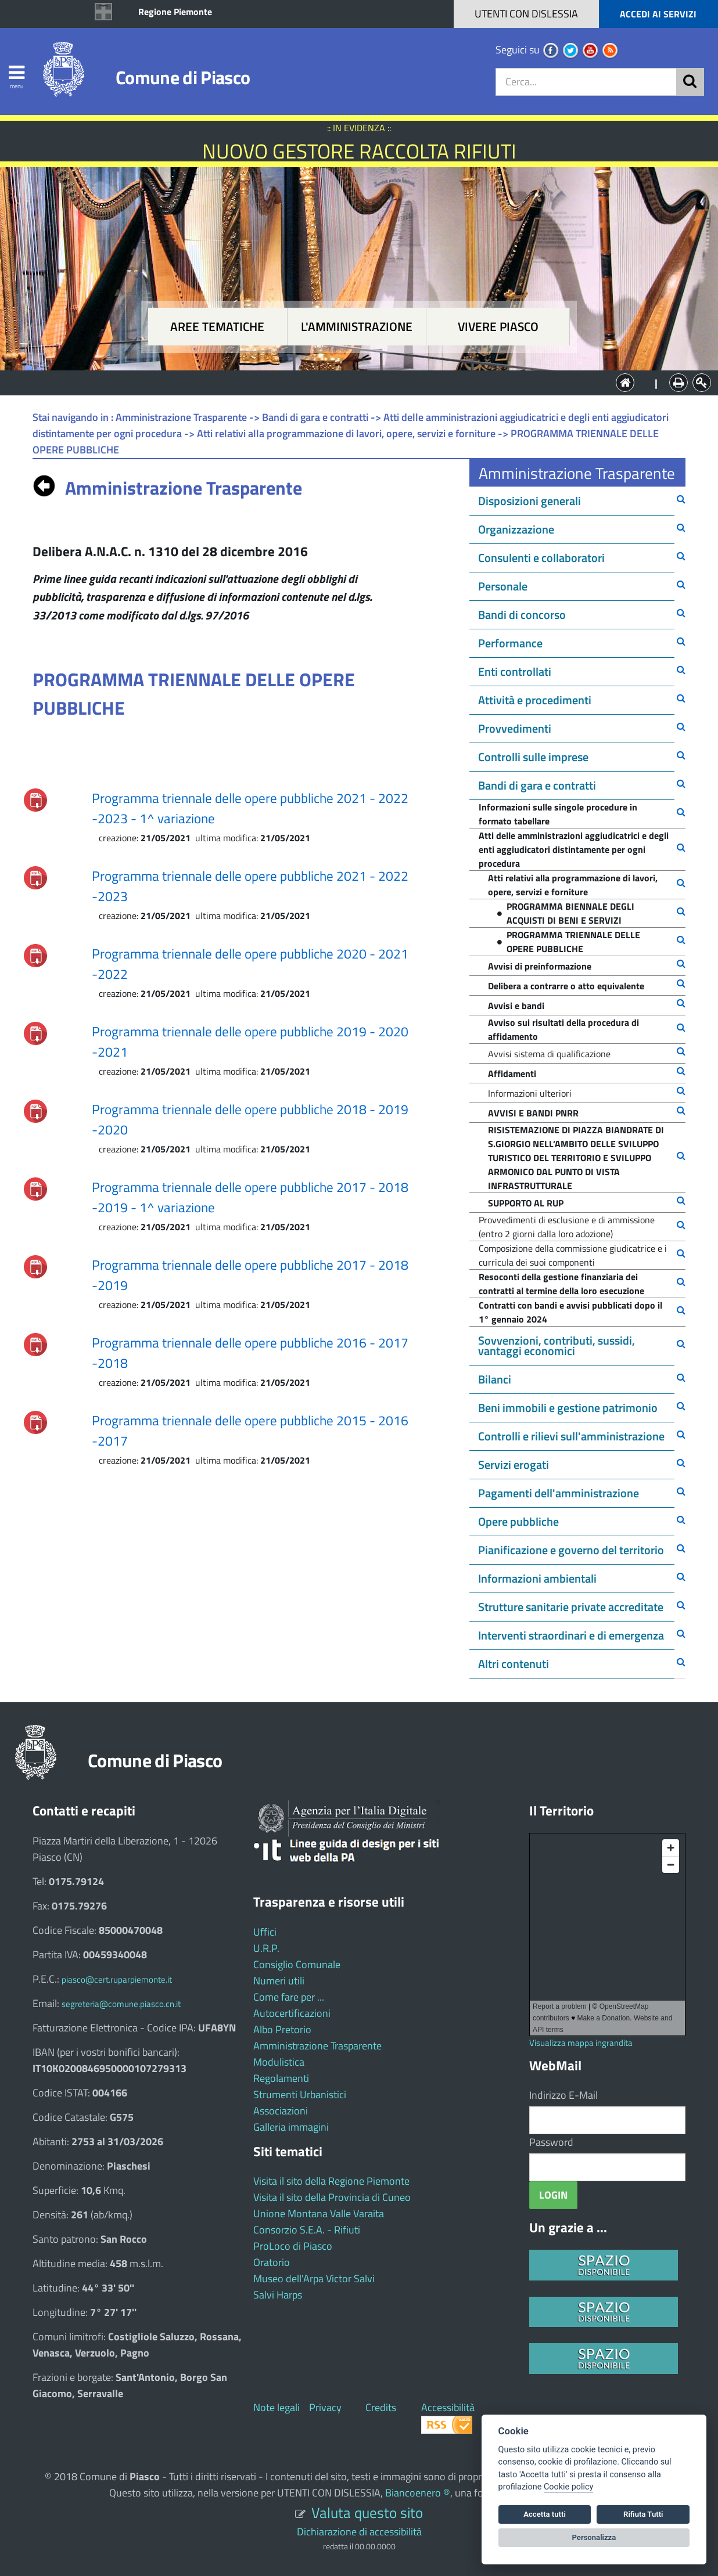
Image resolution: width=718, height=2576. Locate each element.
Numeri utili (278, 1980)
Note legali (276, 2407)
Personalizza (594, 2537)
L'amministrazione (356, 327)
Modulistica (278, 2062)
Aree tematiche (217, 327)
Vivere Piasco (498, 327)
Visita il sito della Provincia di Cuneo (332, 2197)
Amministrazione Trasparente (317, 2045)
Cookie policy (568, 2487)
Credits (380, 2407)
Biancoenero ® (417, 2493)
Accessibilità (448, 2407)
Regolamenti (281, 2078)
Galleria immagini (291, 2127)
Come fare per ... (288, 1997)
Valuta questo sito (367, 2512)
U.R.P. (266, 1948)
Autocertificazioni (292, 2013)
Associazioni (280, 2111)
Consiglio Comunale (296, 1964)
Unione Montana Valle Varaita (318, 2213)
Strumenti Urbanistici (299, 2094)
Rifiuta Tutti (643, 2514)
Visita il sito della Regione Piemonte (331, 2181)
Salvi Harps (277, 2295)
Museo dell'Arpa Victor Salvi (314, 2278)
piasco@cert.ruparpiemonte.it (117, 1979)
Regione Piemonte (175, 12)
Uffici (265, 1932)
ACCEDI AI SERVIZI (658, 14)
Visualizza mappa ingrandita (581, 2042)
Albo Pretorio (282, 2029)
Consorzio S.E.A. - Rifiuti (306, 2230)
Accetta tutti (544, 2514)
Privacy (325, 2407)
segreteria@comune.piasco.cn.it (121, 2004)
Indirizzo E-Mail (563, 2095)
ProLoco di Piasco (292, 2246)
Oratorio (271, 2262)
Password (551, 2142)
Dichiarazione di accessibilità (359, 2531)
